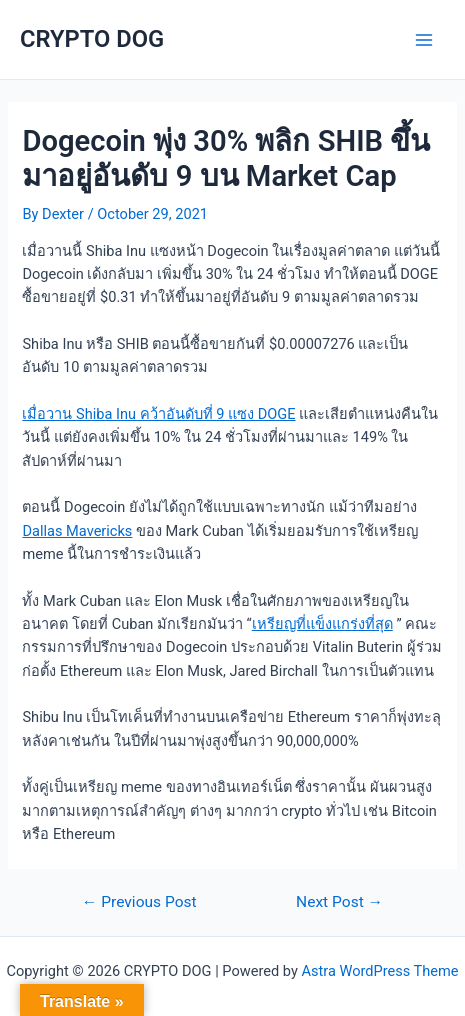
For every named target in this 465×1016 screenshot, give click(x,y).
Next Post (339, 903)
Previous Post (139, 903)
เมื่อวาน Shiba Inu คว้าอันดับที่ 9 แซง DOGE (158, 414)
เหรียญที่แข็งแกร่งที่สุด (322, 624)
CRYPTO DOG (92, 39)
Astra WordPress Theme (379, 971)
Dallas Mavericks (77, 531)
